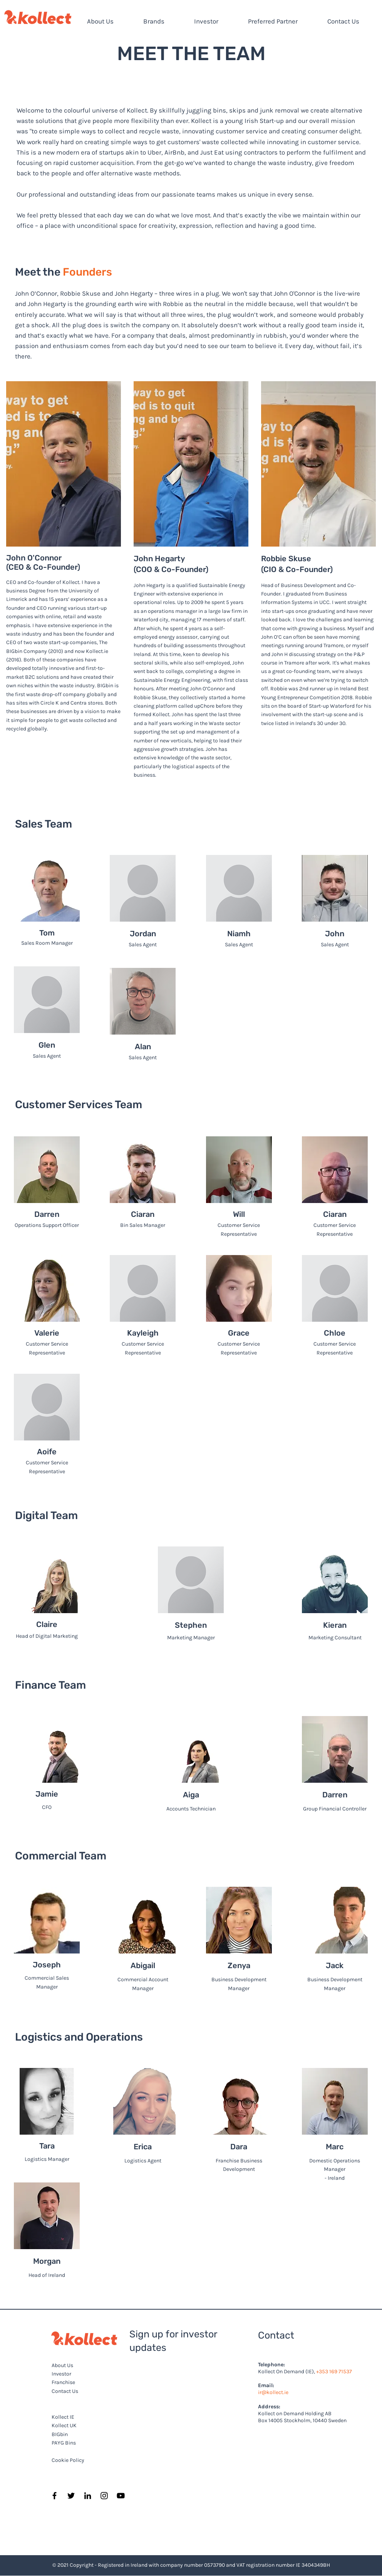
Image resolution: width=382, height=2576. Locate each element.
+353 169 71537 (334, 2371)
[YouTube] (121, 2495)
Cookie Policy (68, 2460)
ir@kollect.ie (273, 2392)
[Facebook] (54, 2495)
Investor (61, 2374)
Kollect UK (64, 2425)
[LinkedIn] (87, 2495)
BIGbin (60, 2434)
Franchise (63, 2382)
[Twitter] (71, 2495)
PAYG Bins (64, 2443)
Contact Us (65, 2391)
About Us (62, 2365)
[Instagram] (104, 2495)
